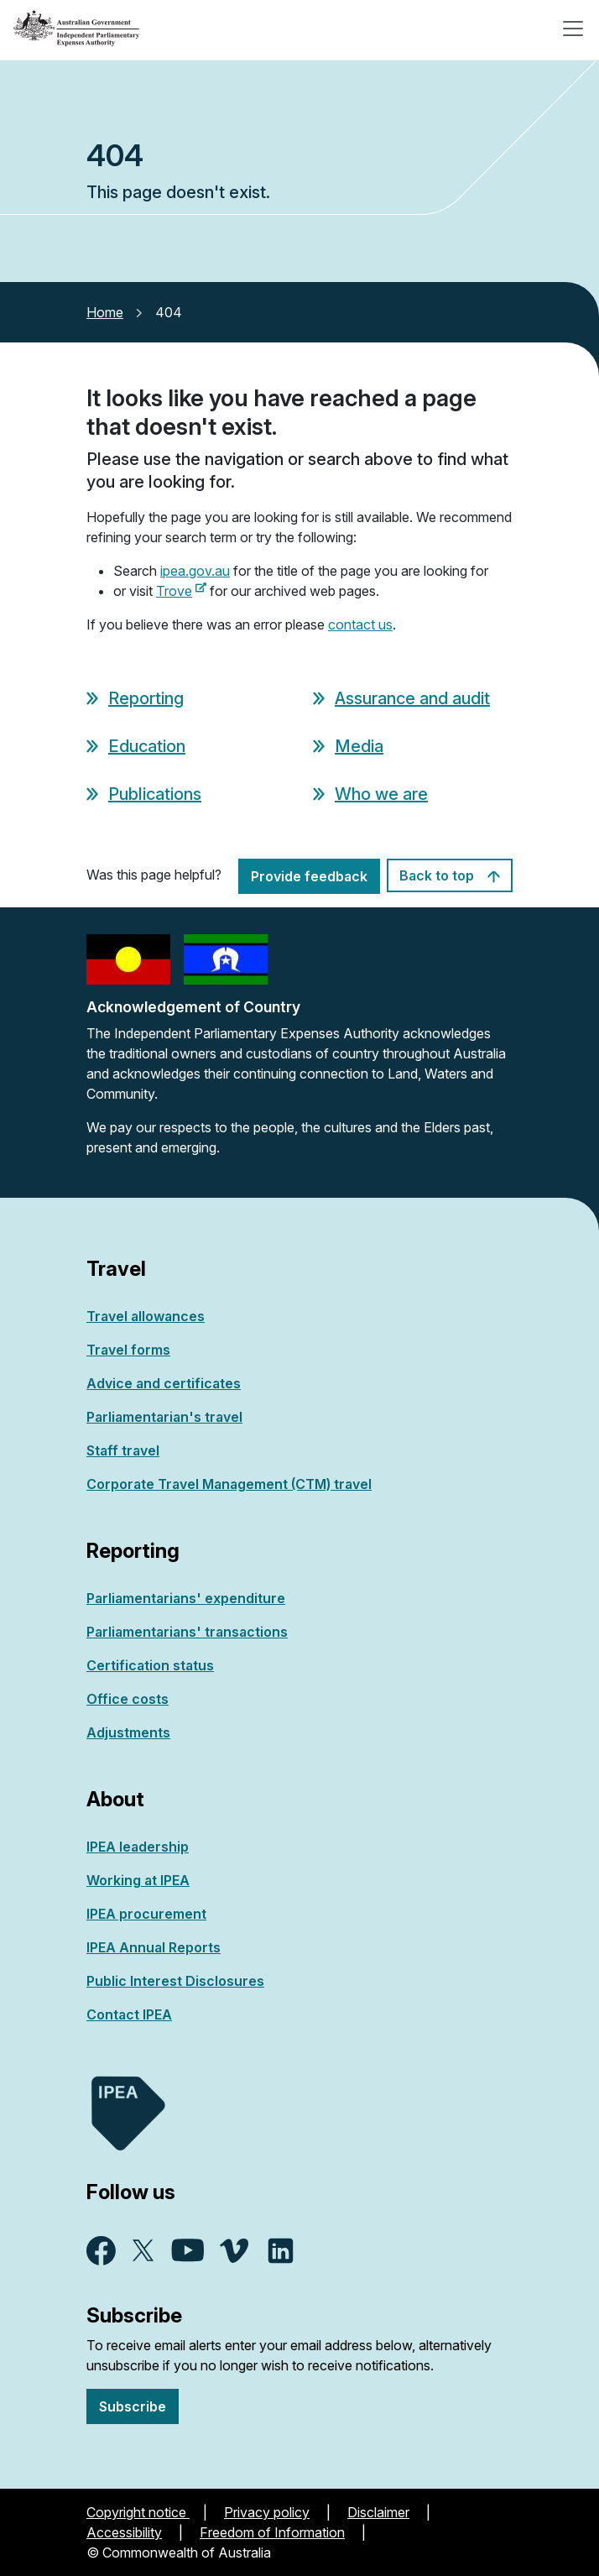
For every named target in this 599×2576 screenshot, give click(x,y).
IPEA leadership (137, 1846)
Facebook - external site (101, 2250)
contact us (360, 624)
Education (146, 746)
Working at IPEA (138, 1880)
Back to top (449, 875)
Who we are (381, 794)
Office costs (127, 1698)
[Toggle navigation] (573, 28)
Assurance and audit (412, 698)
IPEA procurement (146, 1913)
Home (104, 312)
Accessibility (124, 2532)
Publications (154, 794)
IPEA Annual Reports (153, 1947)
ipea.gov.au (195, 570)
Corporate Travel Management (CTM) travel (229, 1484)
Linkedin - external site (280, 2250)
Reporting (146, 698)
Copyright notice (138, 2512)
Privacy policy (267, 2512)
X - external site (143, 2250)
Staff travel (122, 1450)
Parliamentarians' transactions (187, 1631)
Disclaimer (378, 2512)
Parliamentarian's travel (164, 1416)
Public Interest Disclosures (175, 1980)
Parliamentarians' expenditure (185, 1598)
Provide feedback (309, 876)
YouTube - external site (187, 2250)
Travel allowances (145, 1316)
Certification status (150, 1665)
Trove (181, 591)
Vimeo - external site (234, 2251)
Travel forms (128, 1349)
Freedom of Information (272, 2532)
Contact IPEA (129, 2014)
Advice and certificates (163, 1383)
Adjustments (128, 1732)
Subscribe (132, 2406)
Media (359, 746)
